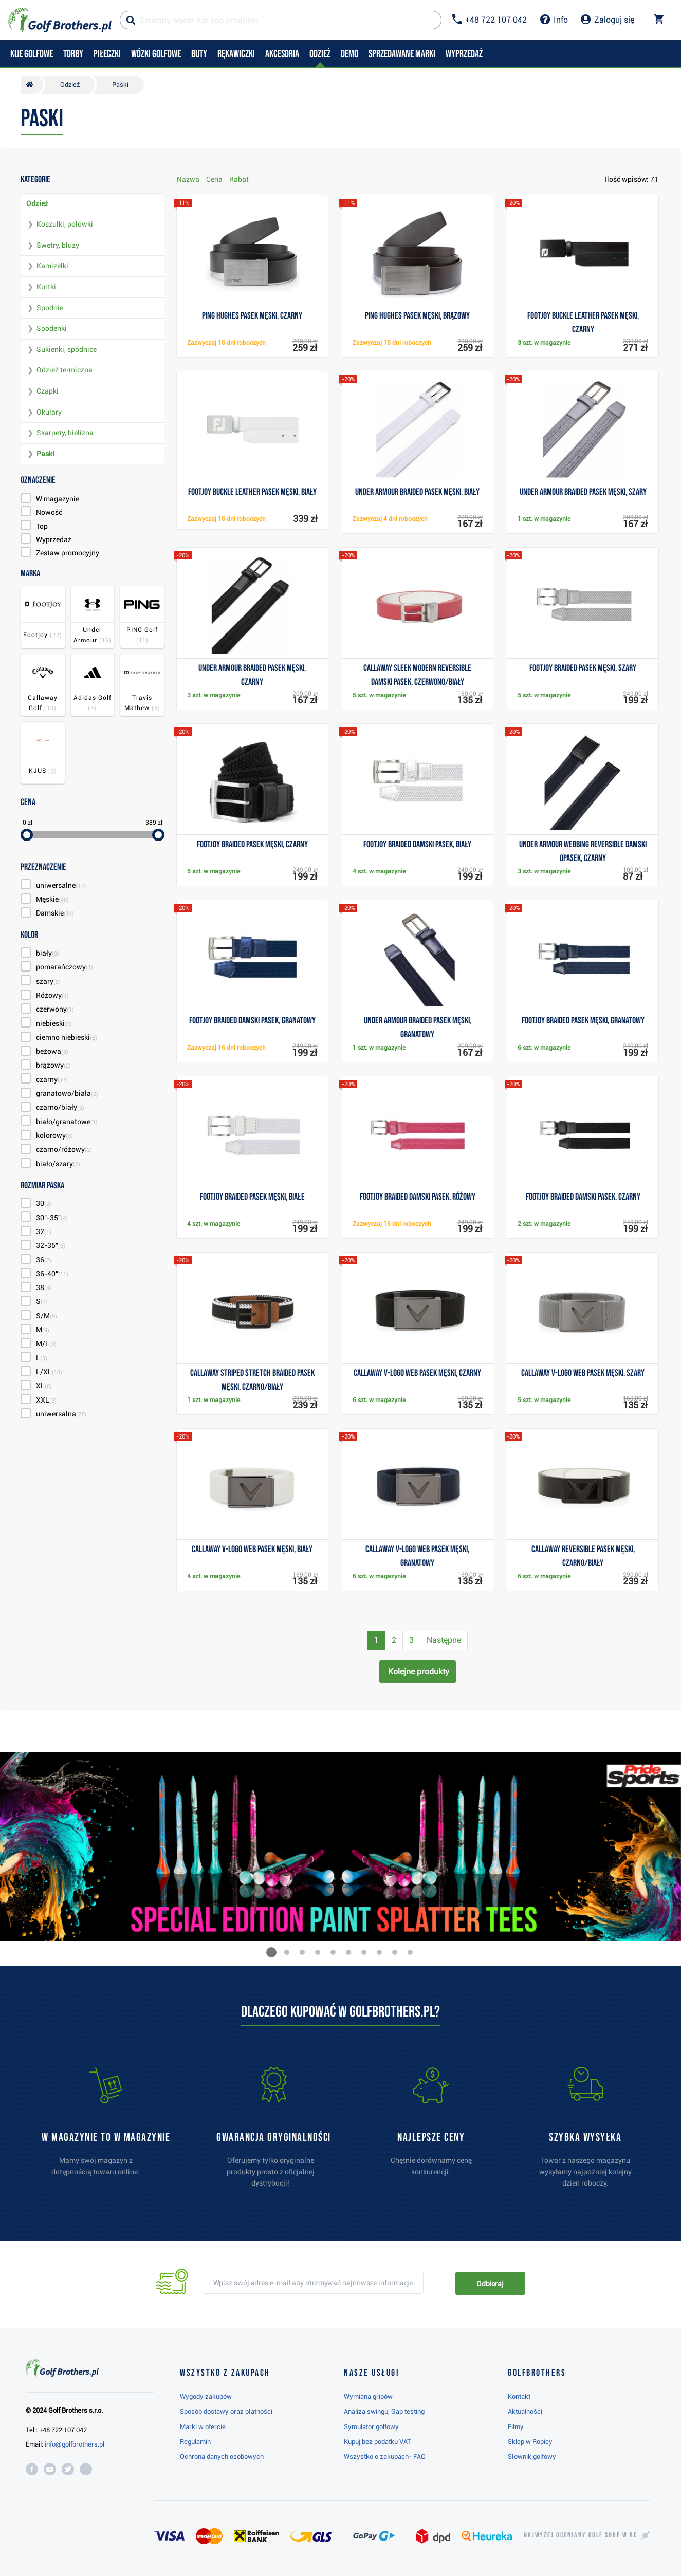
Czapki (47, 391)
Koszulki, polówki (64, 224)
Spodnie (49, 308)
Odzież (37, 203)
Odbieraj (490, 2284)
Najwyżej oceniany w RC (580, 2535)
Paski (45, 454)
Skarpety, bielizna (65, 432)
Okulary (49, 412)
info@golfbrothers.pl (74, 2444)
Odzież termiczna (64, 370)
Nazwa (188, 179)
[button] (271, 1952)
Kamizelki (52, 266)
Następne (444, 1640)
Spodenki (51, 328)
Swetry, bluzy (57, 245)
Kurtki (46, 287)
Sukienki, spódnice (66, 349)
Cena (214, 179)
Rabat (239, 179)
